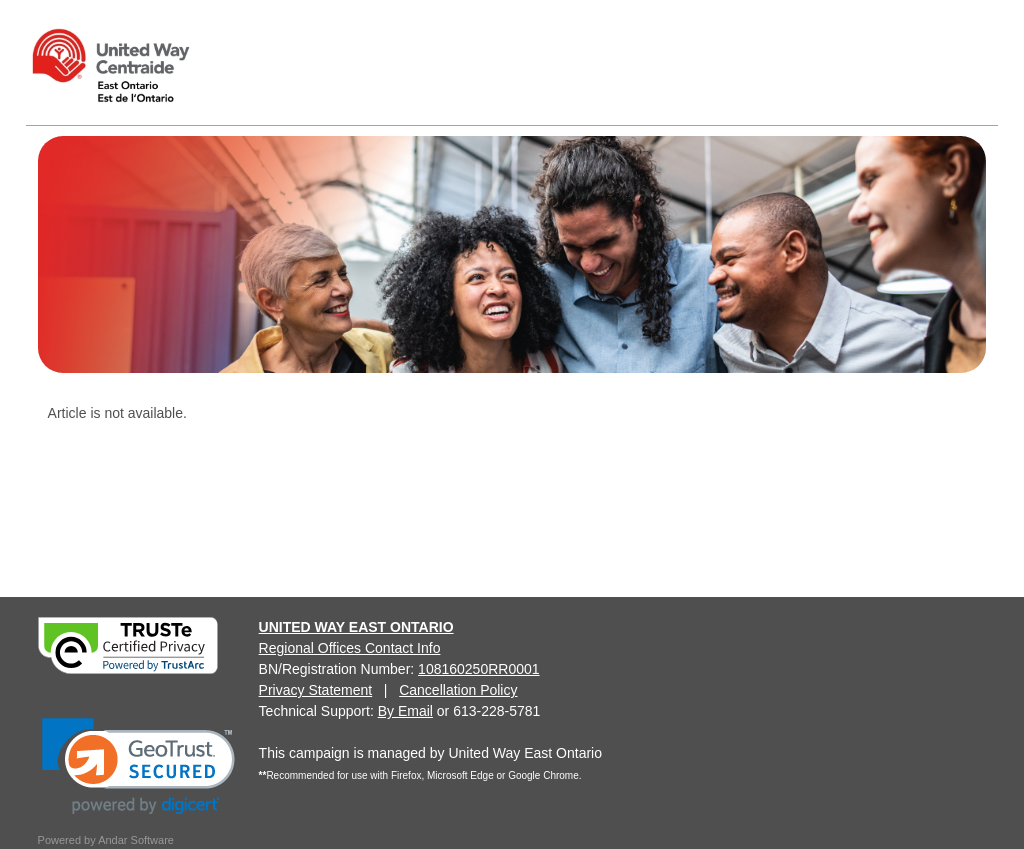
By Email (405, 711)
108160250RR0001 (478, 669)
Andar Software (136, 840)
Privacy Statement (316, 690)
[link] (138, 766)
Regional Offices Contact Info (350, 648)
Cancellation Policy (458, 690)
